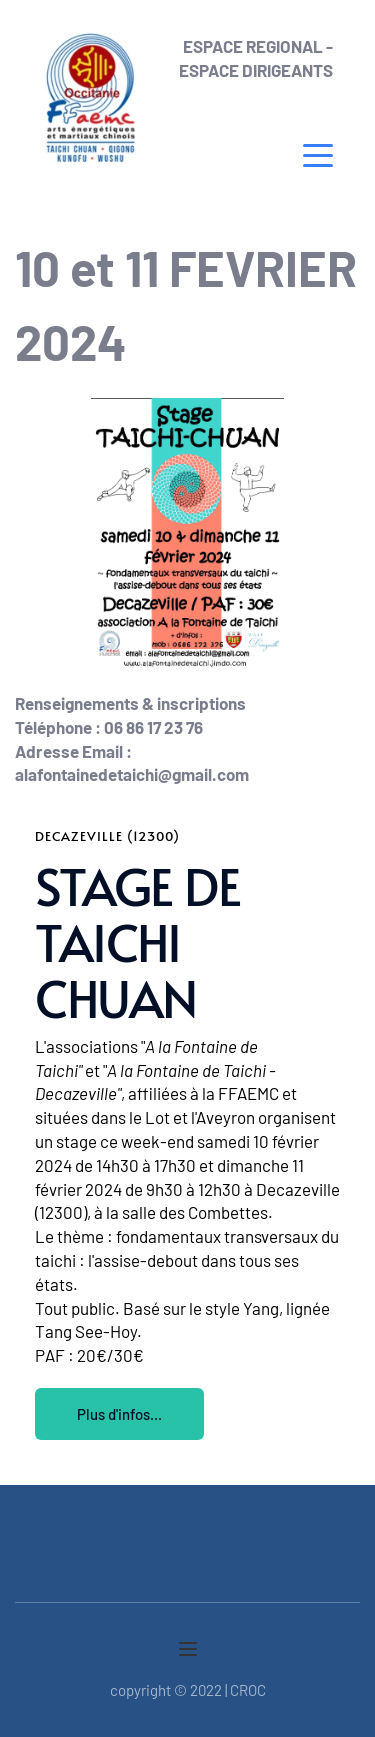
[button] (318, 155)
